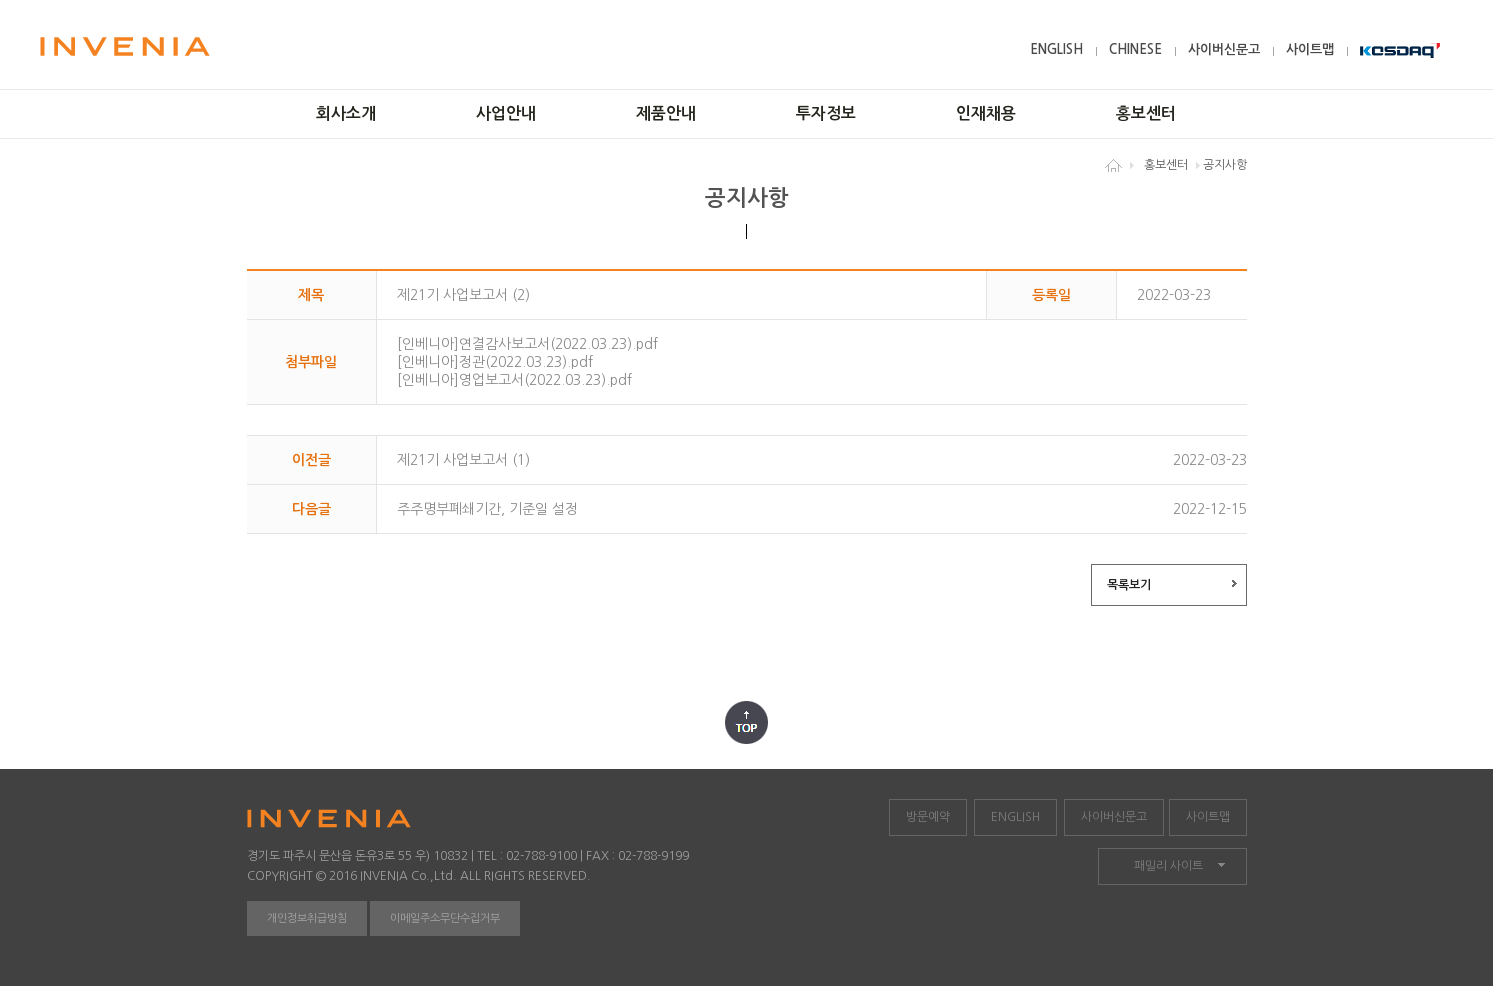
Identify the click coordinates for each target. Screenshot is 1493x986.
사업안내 (506, 113)
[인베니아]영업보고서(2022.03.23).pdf (514, 380)
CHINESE (1135, 49)
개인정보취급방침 (307, 918)
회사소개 (346, 113)
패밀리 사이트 (1168, 866)
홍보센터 (1146, 113)
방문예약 (928, 817)
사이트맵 (1310, 49)
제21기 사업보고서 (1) (463, 460)
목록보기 (1129, 585)
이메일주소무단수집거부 (445, 918)
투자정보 (826, 113)
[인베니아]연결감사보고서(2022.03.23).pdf (527, 344)
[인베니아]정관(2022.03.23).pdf (495, 362)
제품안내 (666, 113)
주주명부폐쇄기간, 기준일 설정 (487, 509)
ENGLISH (1056, 49)
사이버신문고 (1224, 49)
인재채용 (986, 113)
